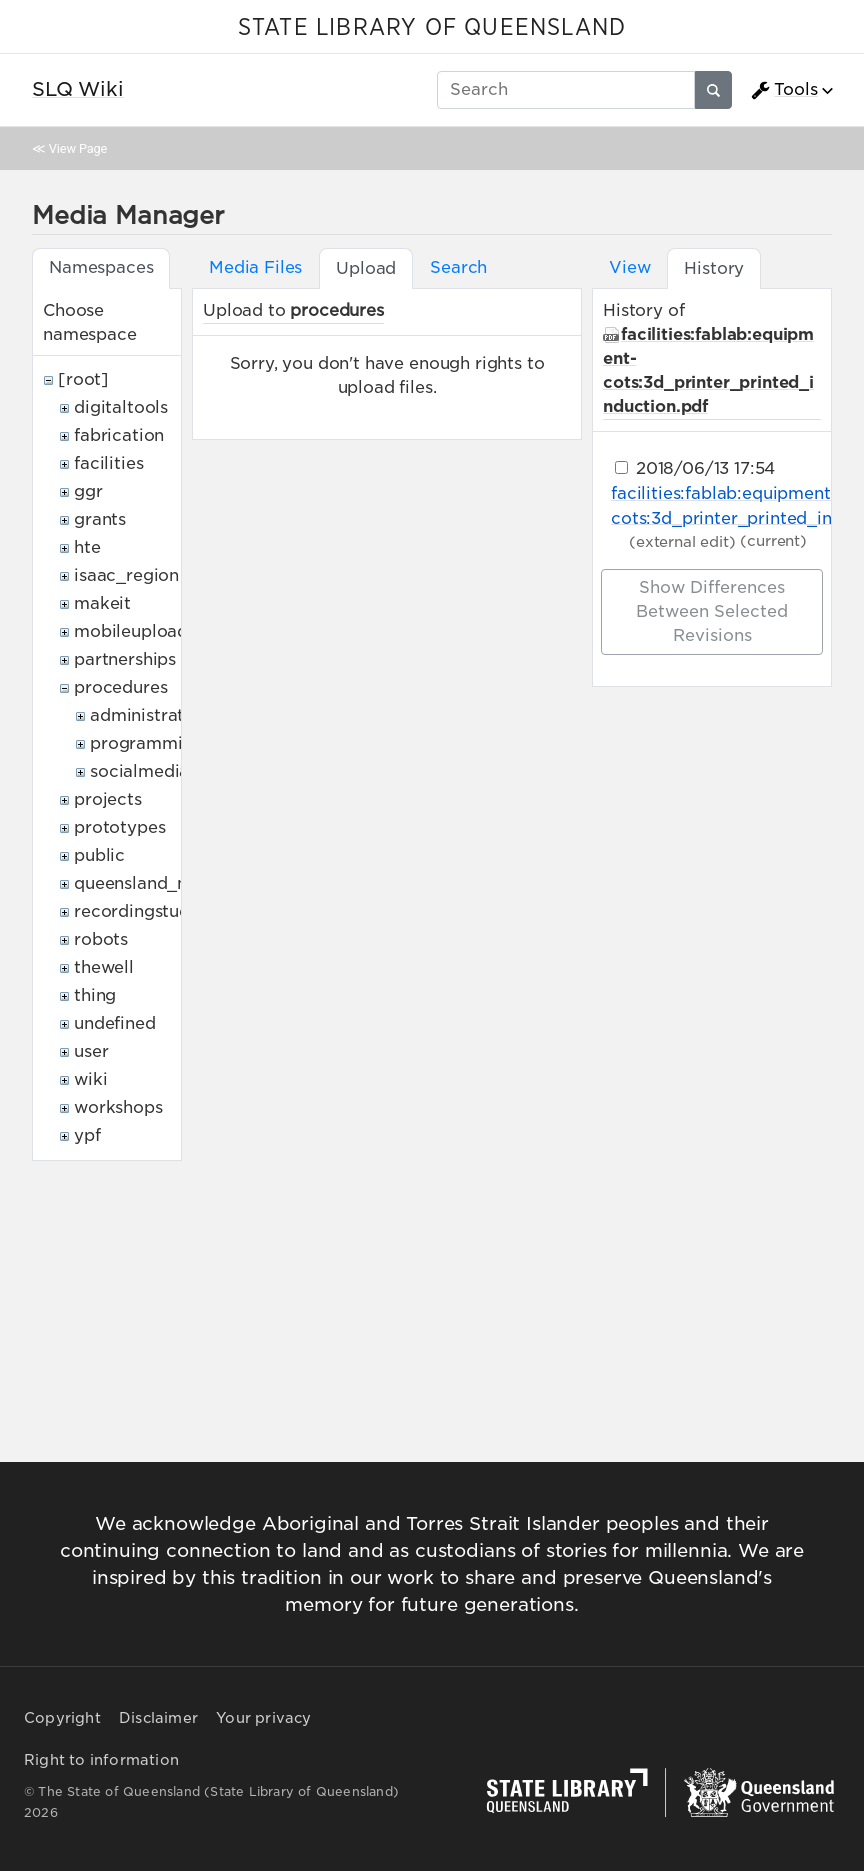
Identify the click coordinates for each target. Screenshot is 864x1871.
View (629, 267)
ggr (88, 491)
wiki (90, 1079)
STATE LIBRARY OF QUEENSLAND (432, 28)
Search (458, 267)
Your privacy (263, 1718)
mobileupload (131, 631)
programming (146, 743)
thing (95, 995)
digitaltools (121, 407)
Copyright (62, 1718)
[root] (83, 379)
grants (100, 519)
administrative (149, 715)
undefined (115, 1023)
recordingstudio (140, 911)
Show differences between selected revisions (712, 611)
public (99, 855)
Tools (784, 90)
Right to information (101, 1760)
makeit (102, 603)
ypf (87, 1135)
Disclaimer (158, 1718)
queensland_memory (160, 883)
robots (101, 939)
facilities (108, 463)
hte (87, 547)
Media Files (255, 267)
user (91, 1051)
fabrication (119, 435)
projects (108, 799)
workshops (118, 1107)
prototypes (119, 827)
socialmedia (139, 771)
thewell (104, 967)
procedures (120, 687)
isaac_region (126, 575)
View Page (78, 148)
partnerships (125, 659)
